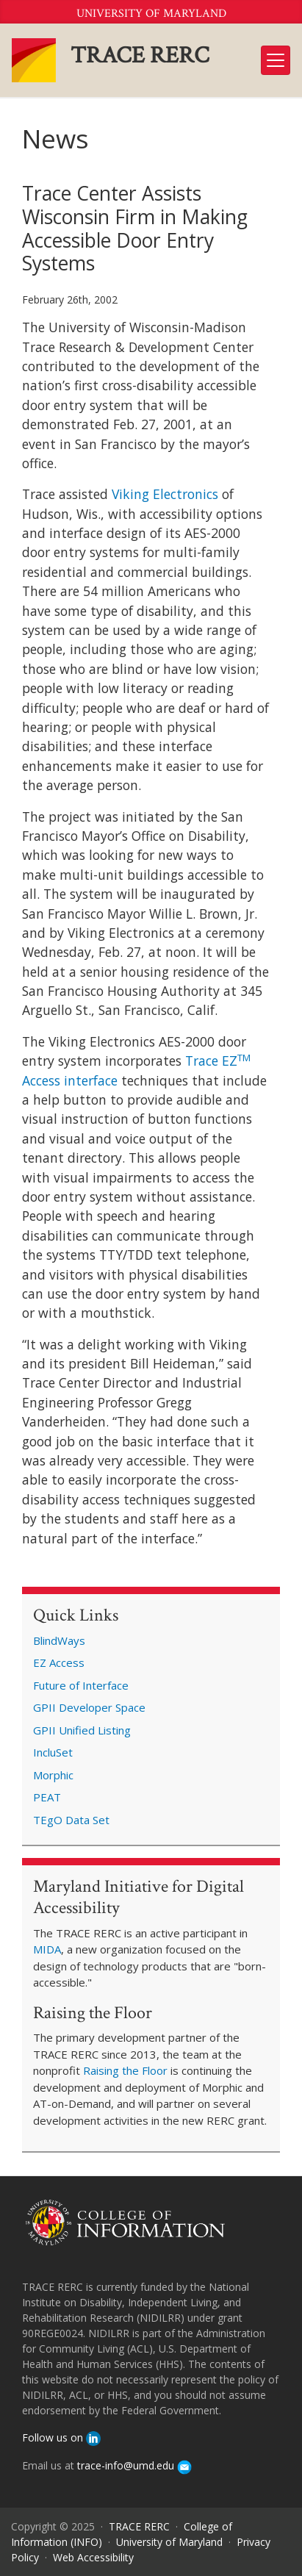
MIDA (47, 1949)
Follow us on (61, 2437)
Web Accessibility (93, 2557)
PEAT (47, 1797)
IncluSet (53, 1752)
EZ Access (59, 1662)
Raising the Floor (125, 2070)
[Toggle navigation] (275, 60)
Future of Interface (81, 1685)
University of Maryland (151, 13)
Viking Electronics (165, 494)
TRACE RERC (140, 55)
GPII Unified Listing (82, 1730)
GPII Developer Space (89, 1707)
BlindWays (59, 1640)
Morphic (53, 1775)
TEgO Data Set (71, 1819)
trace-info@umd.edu (134, 2465)
